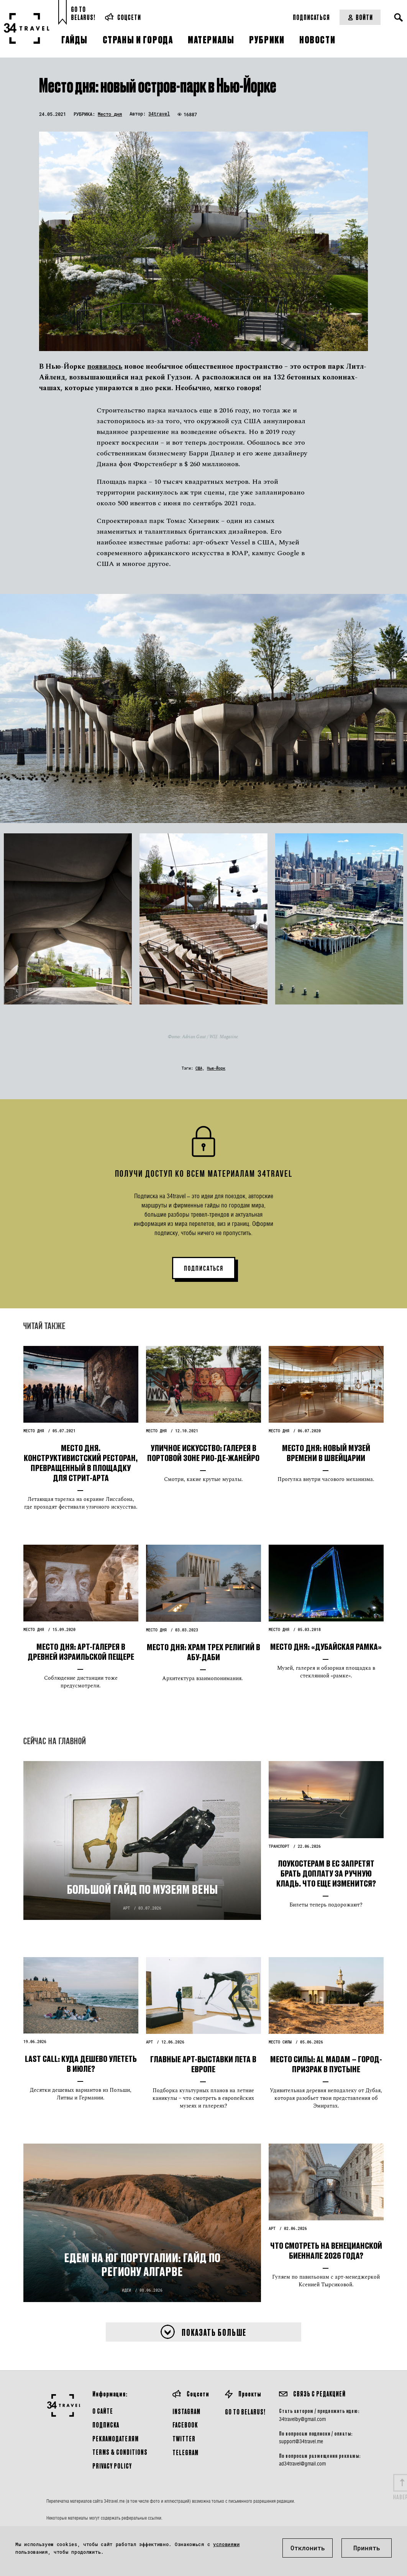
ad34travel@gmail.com (302, 2464)
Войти (360, 17)
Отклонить (307, 2548)
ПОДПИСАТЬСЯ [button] (203, 1268)
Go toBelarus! (83, 13)
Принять (366, 2548)
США (198, 1068)
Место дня (110, 114)
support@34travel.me (301, 2441)
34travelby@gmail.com (302, 2419)
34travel (159, 113)
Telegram (185, 2452)
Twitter (183, 2438)
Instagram (186, 2411)
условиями (226, 2544)
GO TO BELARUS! (245, 2411)
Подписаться (311, 17)
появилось (104, 366)
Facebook (185, 2424)
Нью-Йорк (216, 1068)
